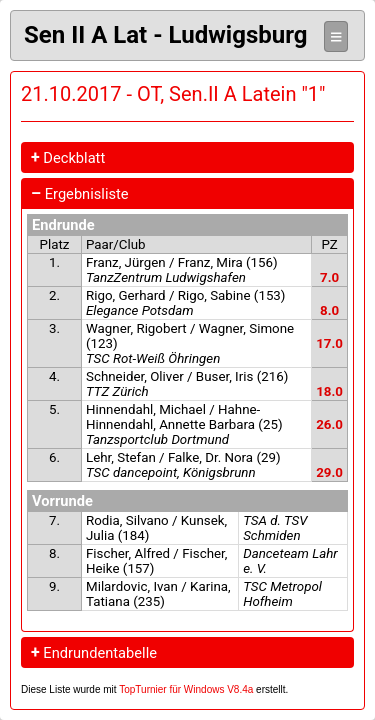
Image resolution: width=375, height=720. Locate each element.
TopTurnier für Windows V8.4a (186, 689)
